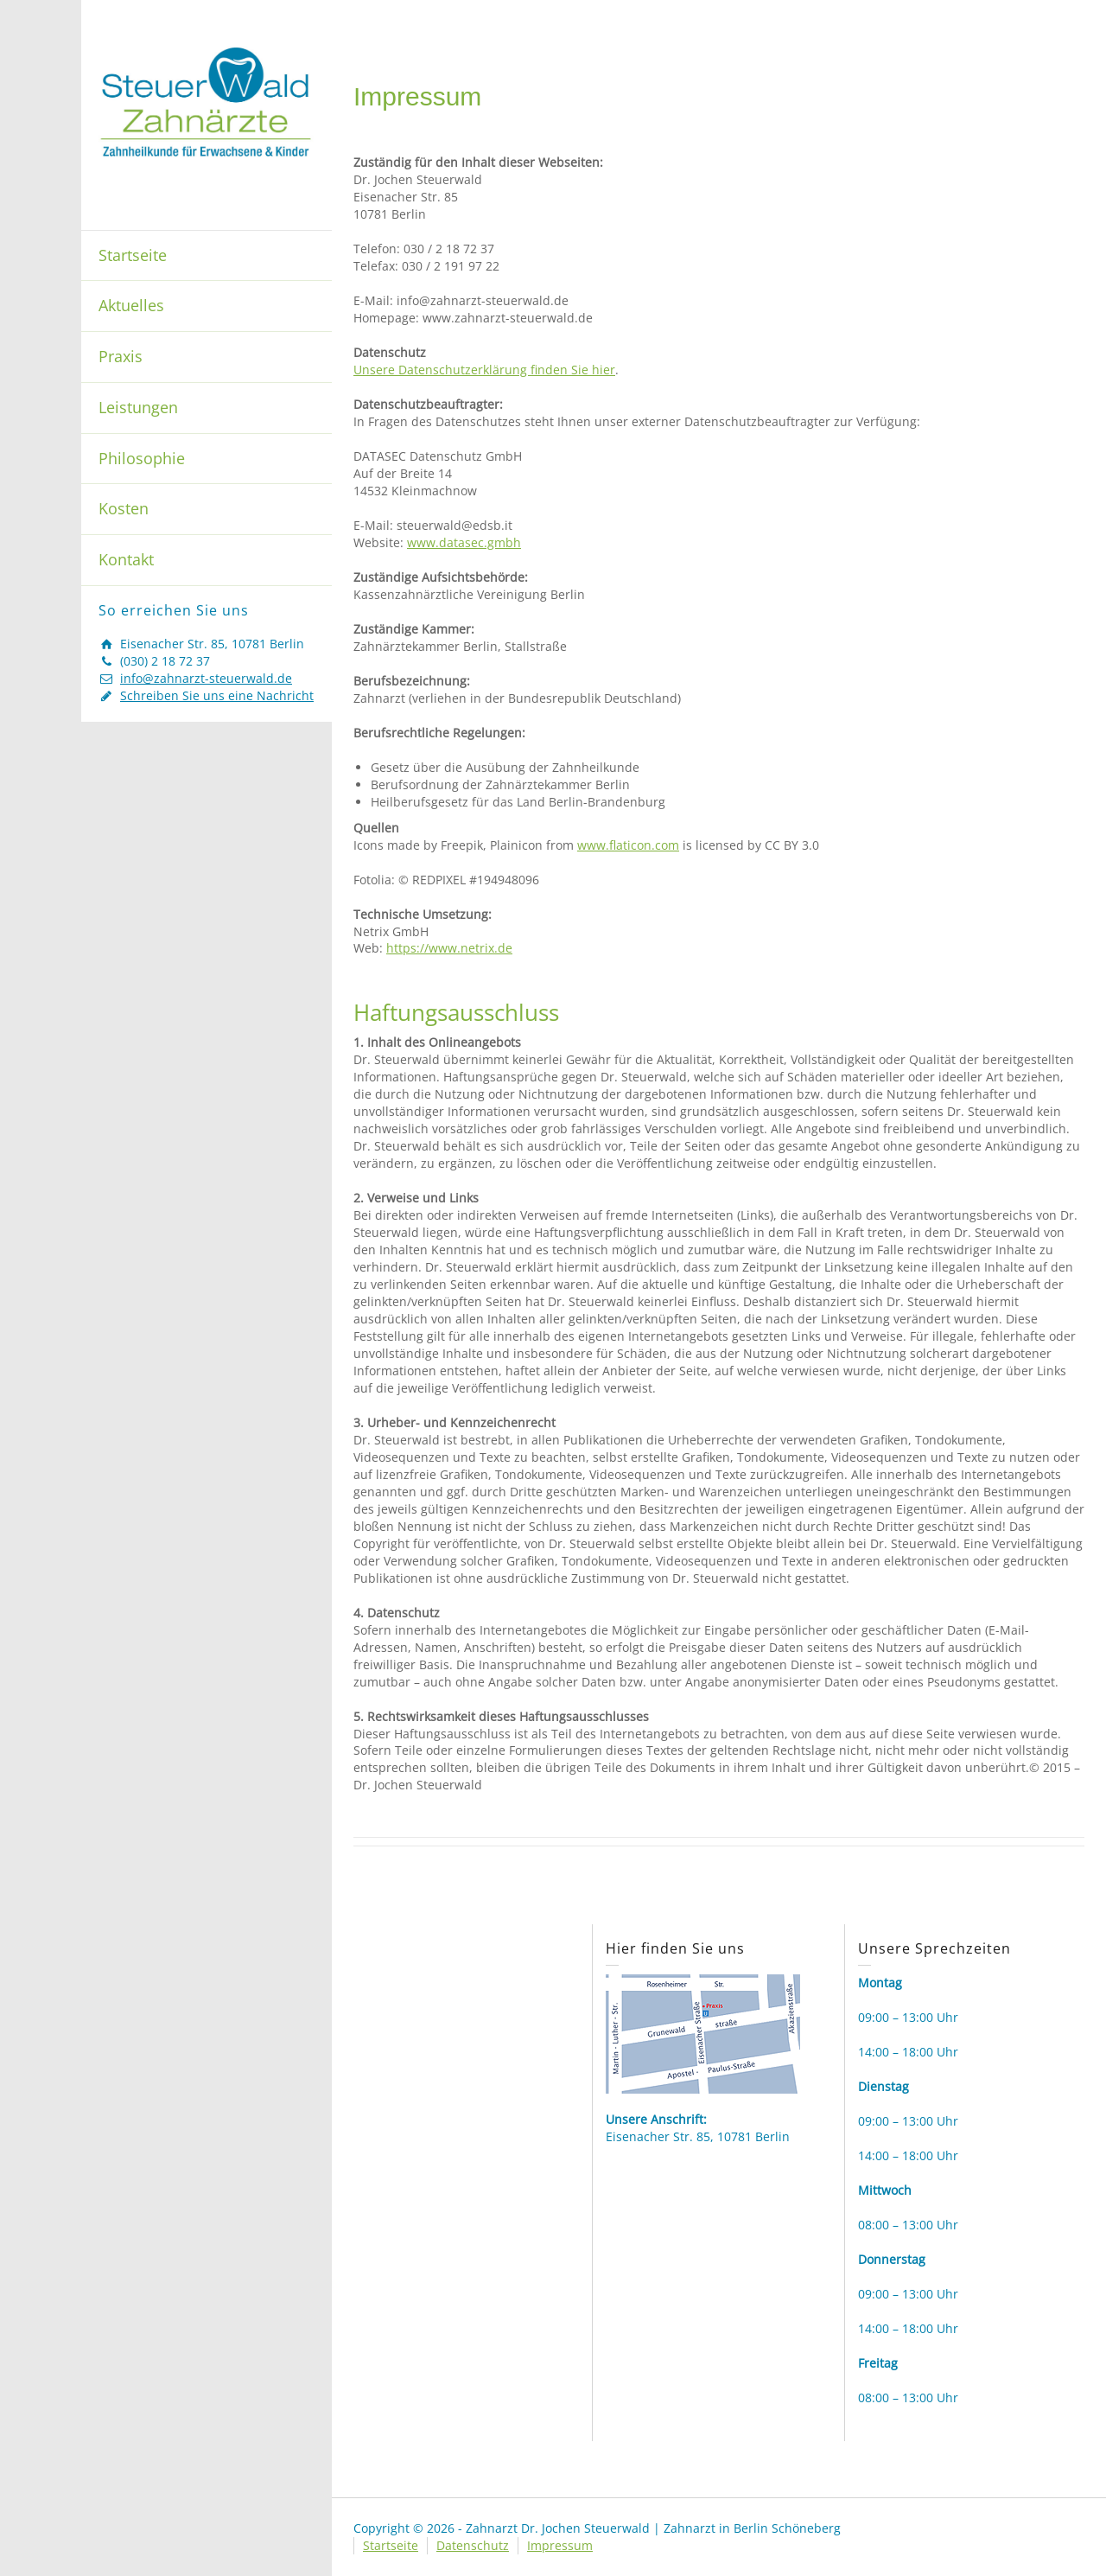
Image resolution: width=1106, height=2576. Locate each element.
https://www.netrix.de (449, 948)
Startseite (133, 255)
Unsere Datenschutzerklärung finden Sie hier (484, 369)
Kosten (124, 508)
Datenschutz (472, 2545)
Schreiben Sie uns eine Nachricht (217, 695)
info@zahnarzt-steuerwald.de (206, 678)
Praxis (121, 356)
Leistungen (138, 407)
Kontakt (126, 559)
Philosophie (142, 458)
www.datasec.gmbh (464, 542)
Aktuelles (131, 305)
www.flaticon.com (628, 845)
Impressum (560, 2545)
